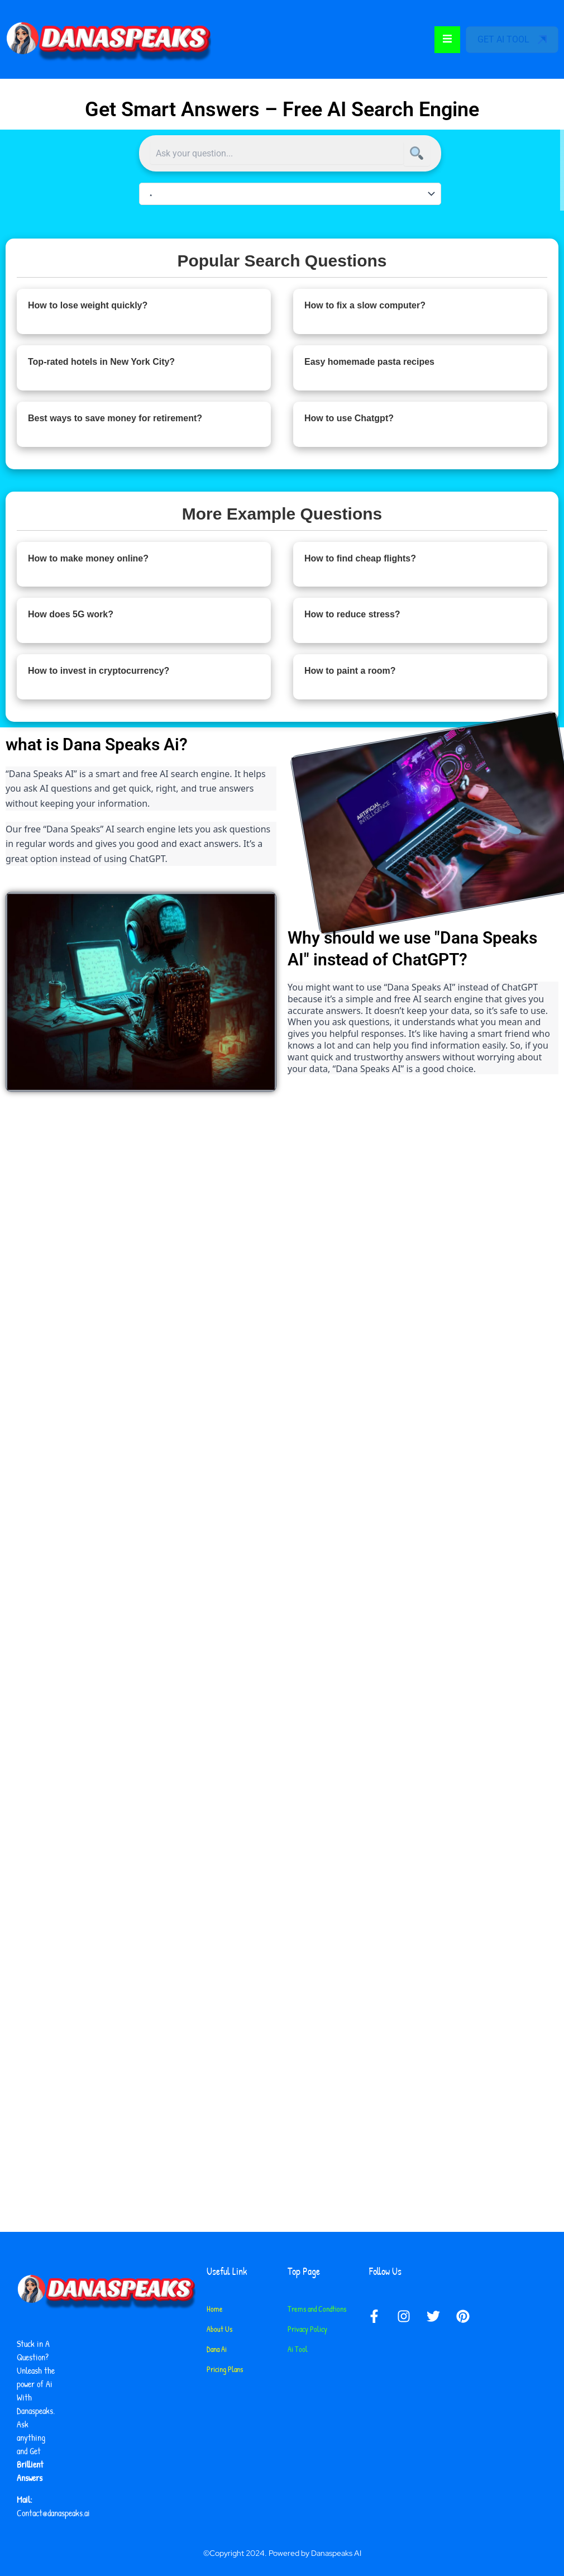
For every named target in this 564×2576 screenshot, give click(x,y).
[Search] (417, 153)
